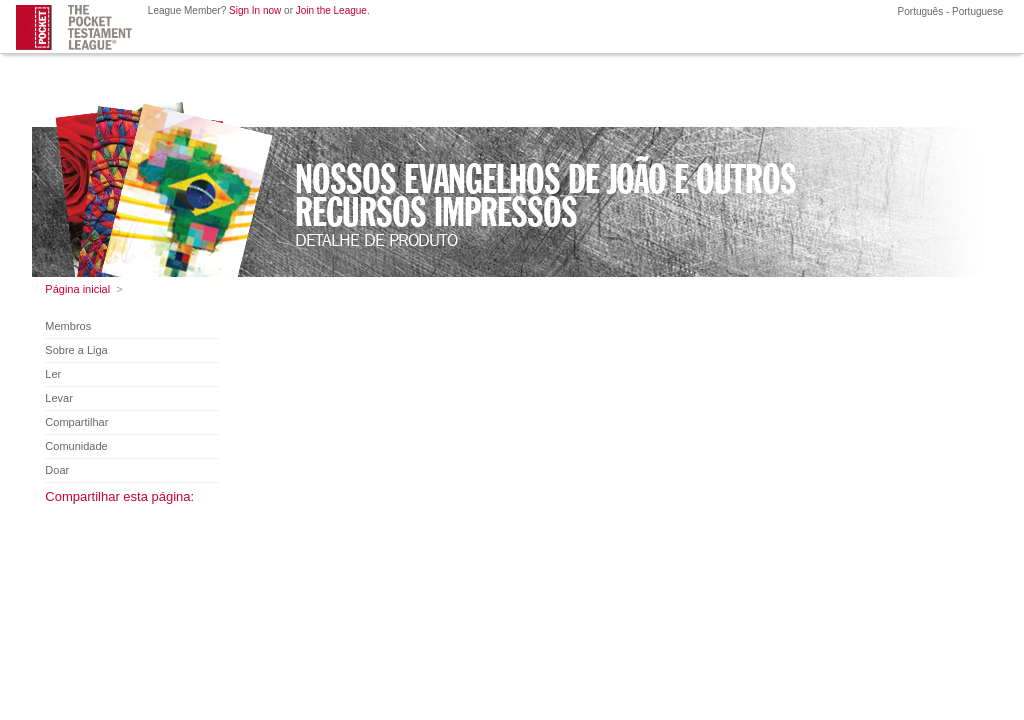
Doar (57, 470)
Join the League (331, 10)
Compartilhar (76, 422)
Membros (68, 326)
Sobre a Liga (76, 350)
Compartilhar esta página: (119, 496)
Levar (59, 398)
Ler (53, 374)
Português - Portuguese (949, 11)
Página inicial (77, 289)
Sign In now (255, 10)
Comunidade (76, 446)
